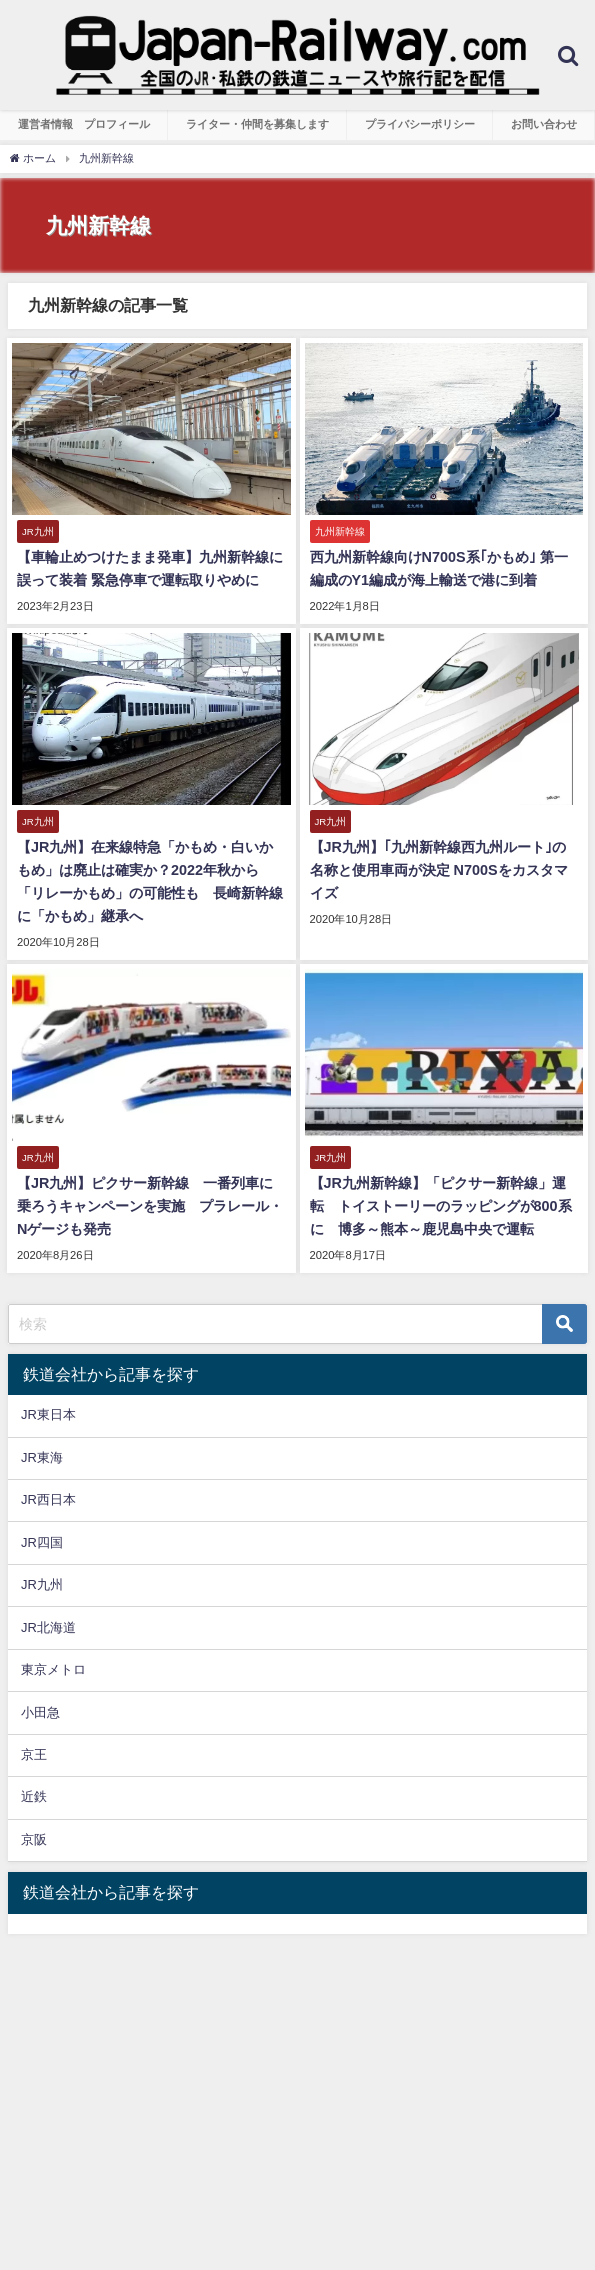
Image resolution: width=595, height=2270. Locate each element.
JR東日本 (48, 1414)
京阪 (34, 1839)
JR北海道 (48, 1627)
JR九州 (42, 1584)
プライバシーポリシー (420, 124)
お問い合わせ (544, 124)
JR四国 (42, 1542)
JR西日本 (48, 1499)
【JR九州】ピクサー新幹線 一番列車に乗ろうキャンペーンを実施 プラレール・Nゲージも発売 (150, 1206)
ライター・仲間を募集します (257, 124)
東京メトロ (53, 1669)
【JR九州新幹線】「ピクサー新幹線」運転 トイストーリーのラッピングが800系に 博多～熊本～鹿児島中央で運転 (441, 1206)
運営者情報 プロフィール (84, 124)
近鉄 (34, 1796)
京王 (34, 1754)
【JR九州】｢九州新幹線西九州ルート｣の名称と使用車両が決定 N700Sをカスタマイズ (439, 870)
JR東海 (42, 1457)
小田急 (40, 1712)
